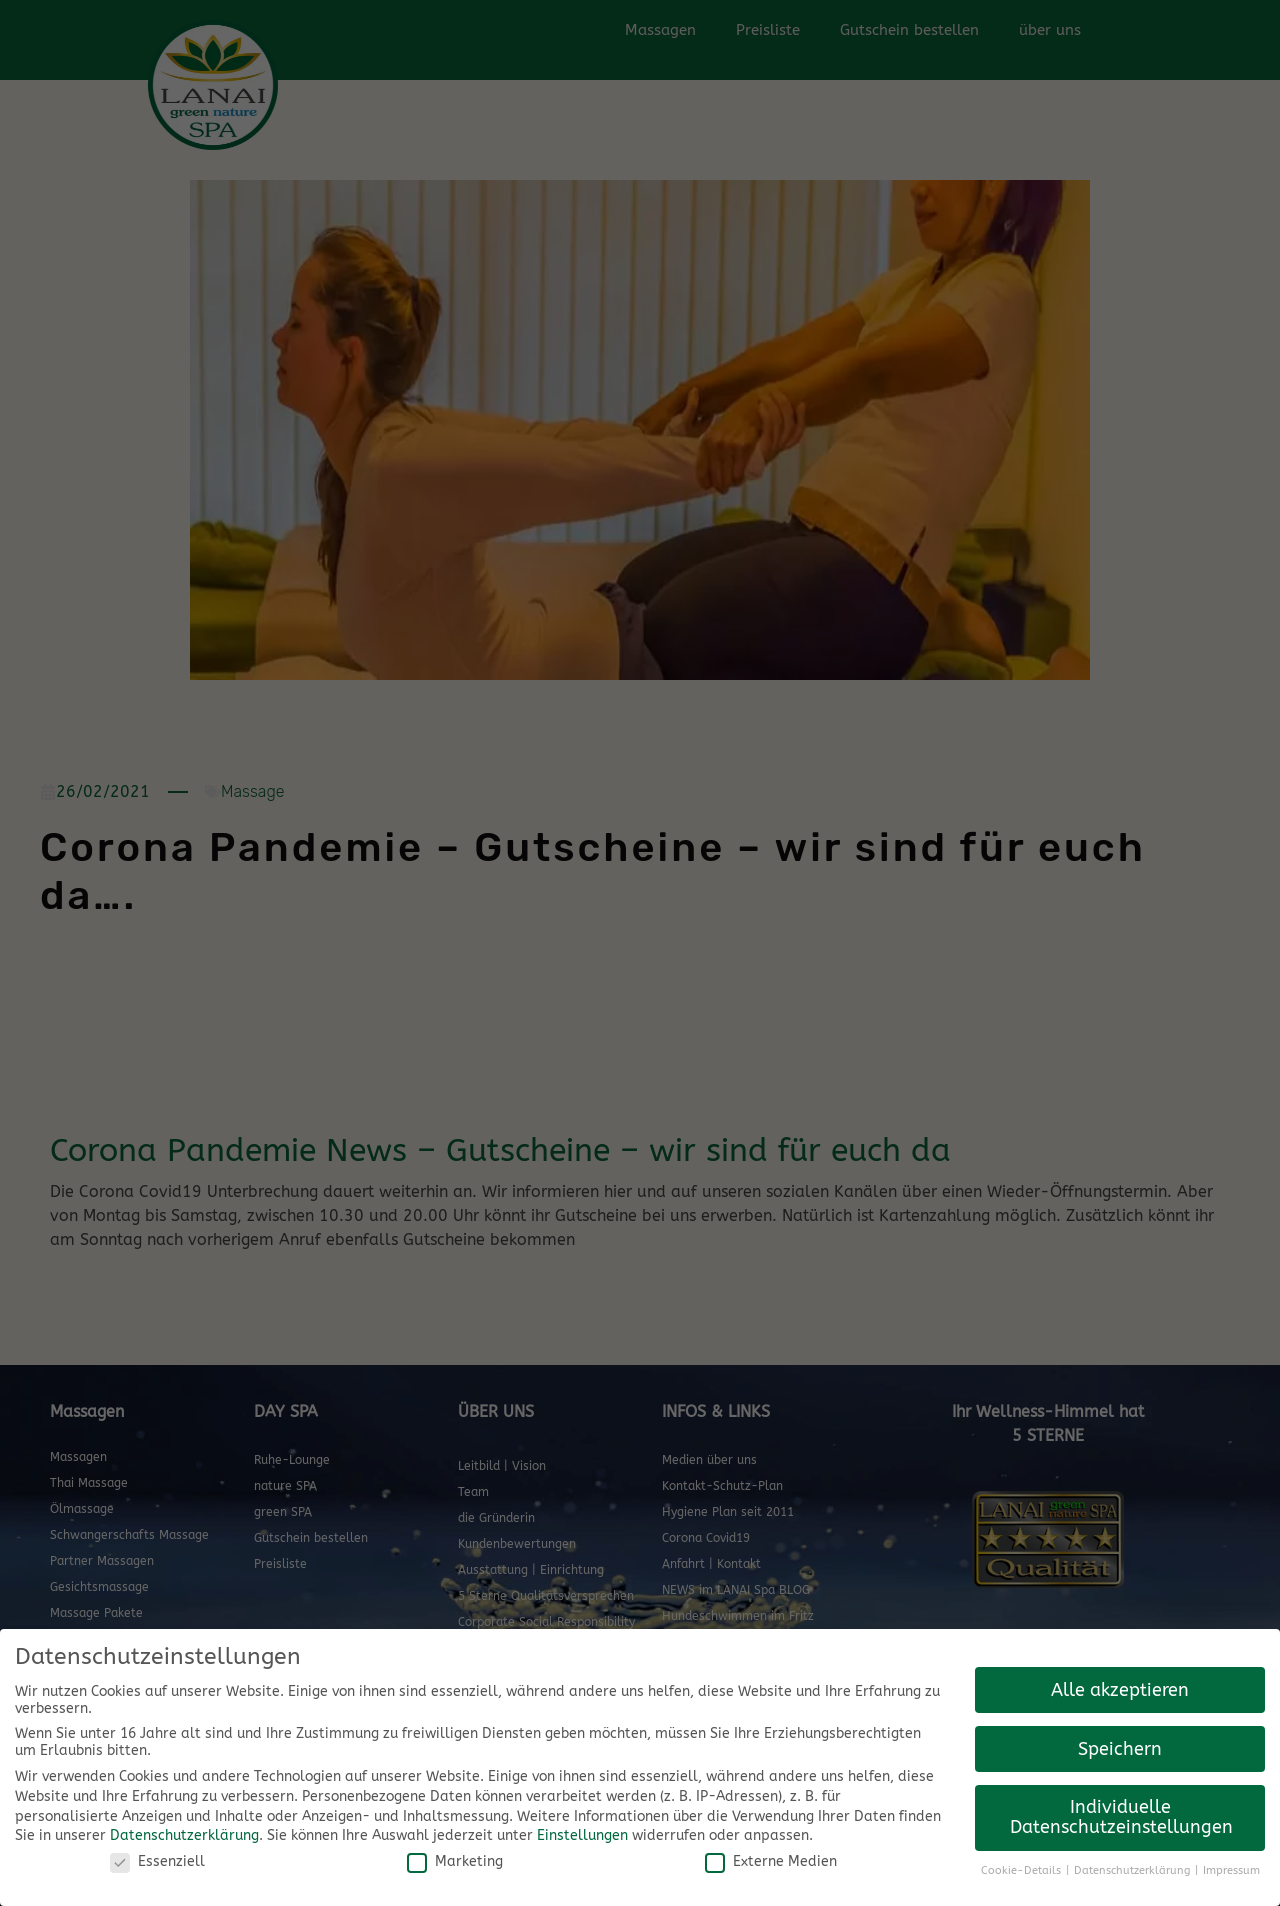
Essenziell (157, 1861)
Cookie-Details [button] (1022, 1870)
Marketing (455, 1861)
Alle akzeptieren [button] (1120, 1690)
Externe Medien (771, 1861)
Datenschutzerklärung (184, 1835)
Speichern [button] (1120, 1749)
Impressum (1231, 1870)
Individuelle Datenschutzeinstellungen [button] (1121, 1817)
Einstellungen (582, 1835)
